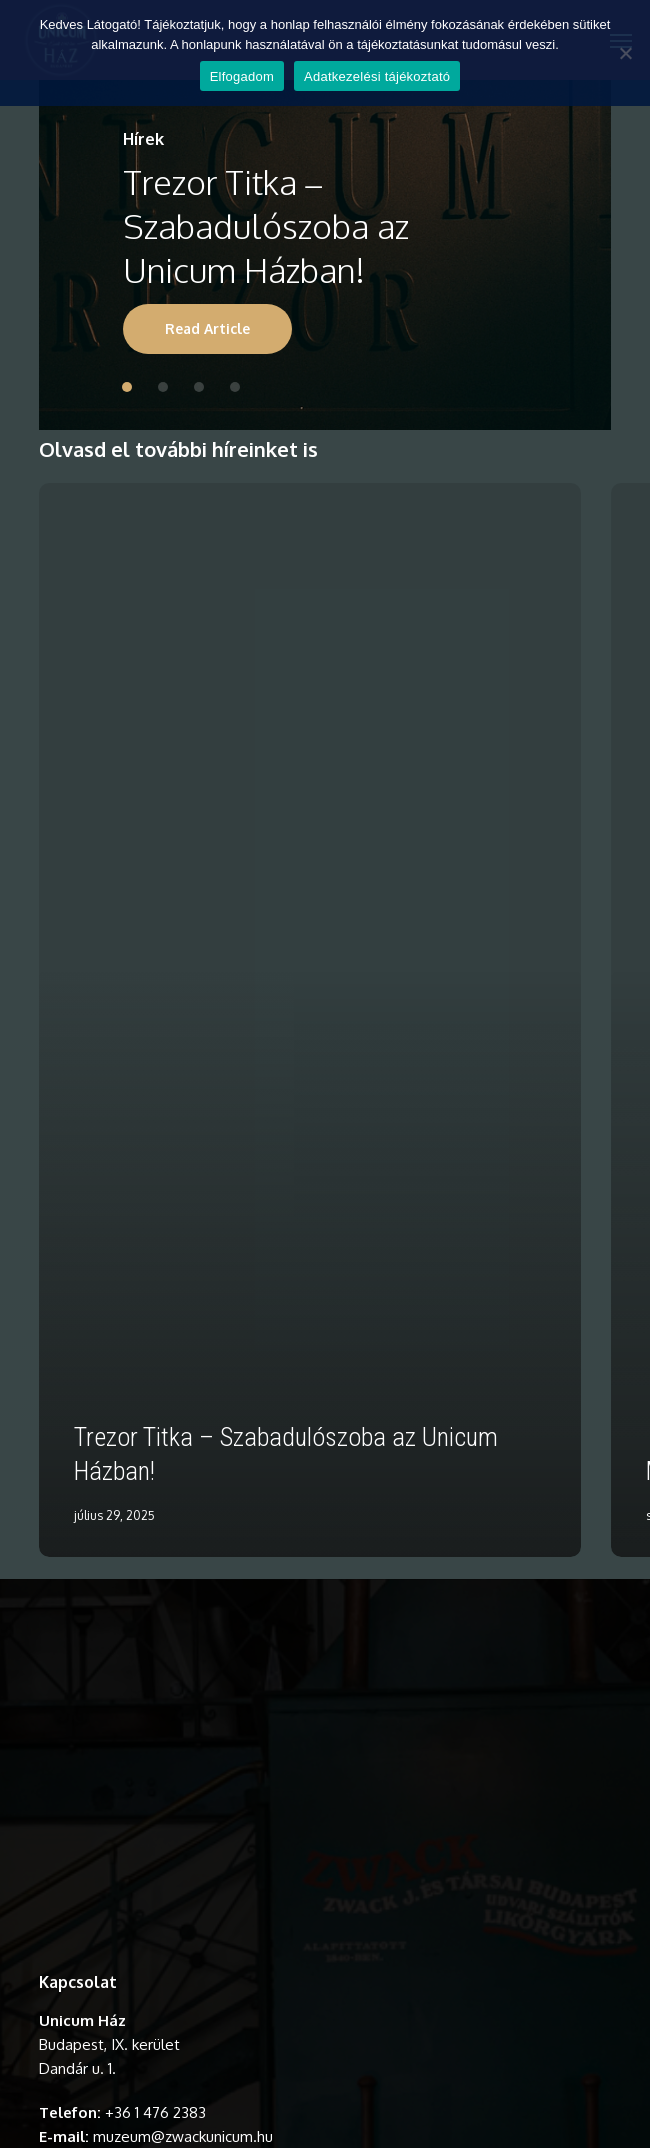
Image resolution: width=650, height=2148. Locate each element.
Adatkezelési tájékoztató (377, 76)
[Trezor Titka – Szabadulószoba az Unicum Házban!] (310, 1020)
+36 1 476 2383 (155, 2112)
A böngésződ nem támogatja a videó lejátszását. (325, 1777)
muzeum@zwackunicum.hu (183, 2136)
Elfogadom (242, 76)
